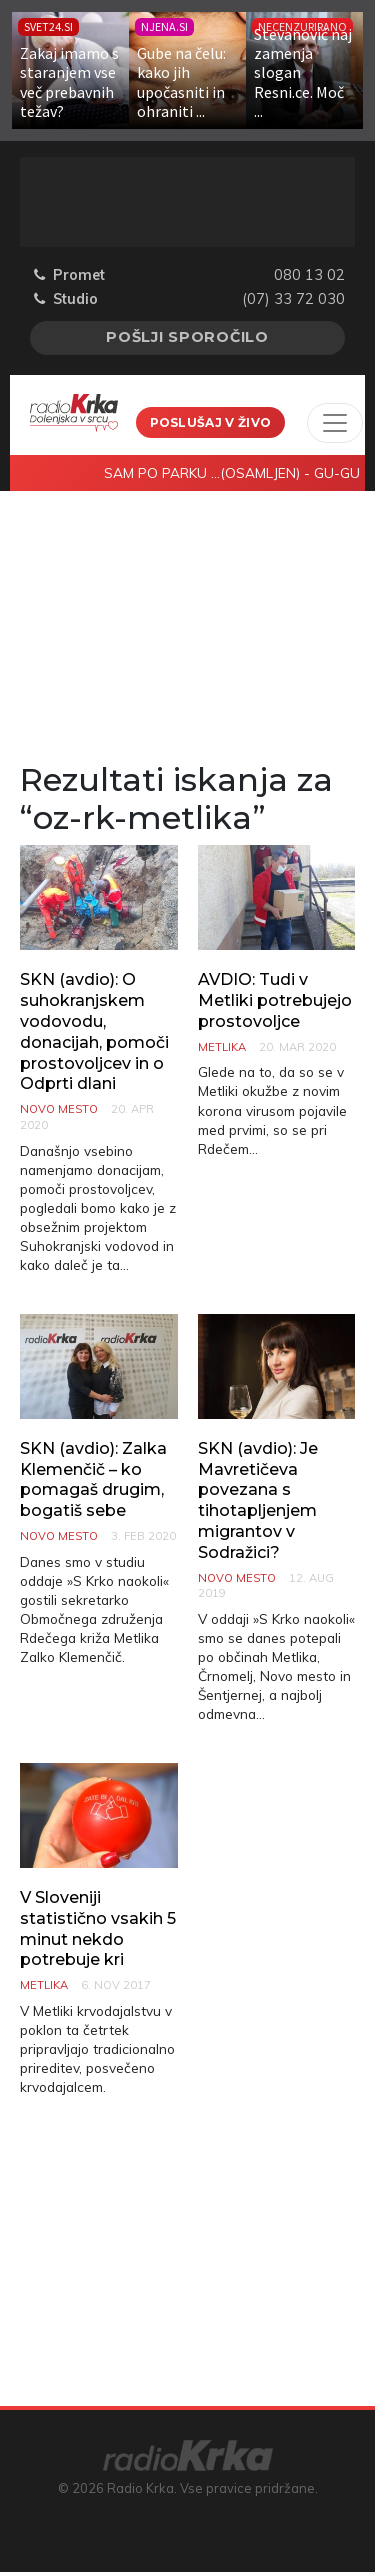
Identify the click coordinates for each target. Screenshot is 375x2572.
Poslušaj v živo (211, 422)
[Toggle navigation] (335, 423)
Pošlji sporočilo (187, 337)
